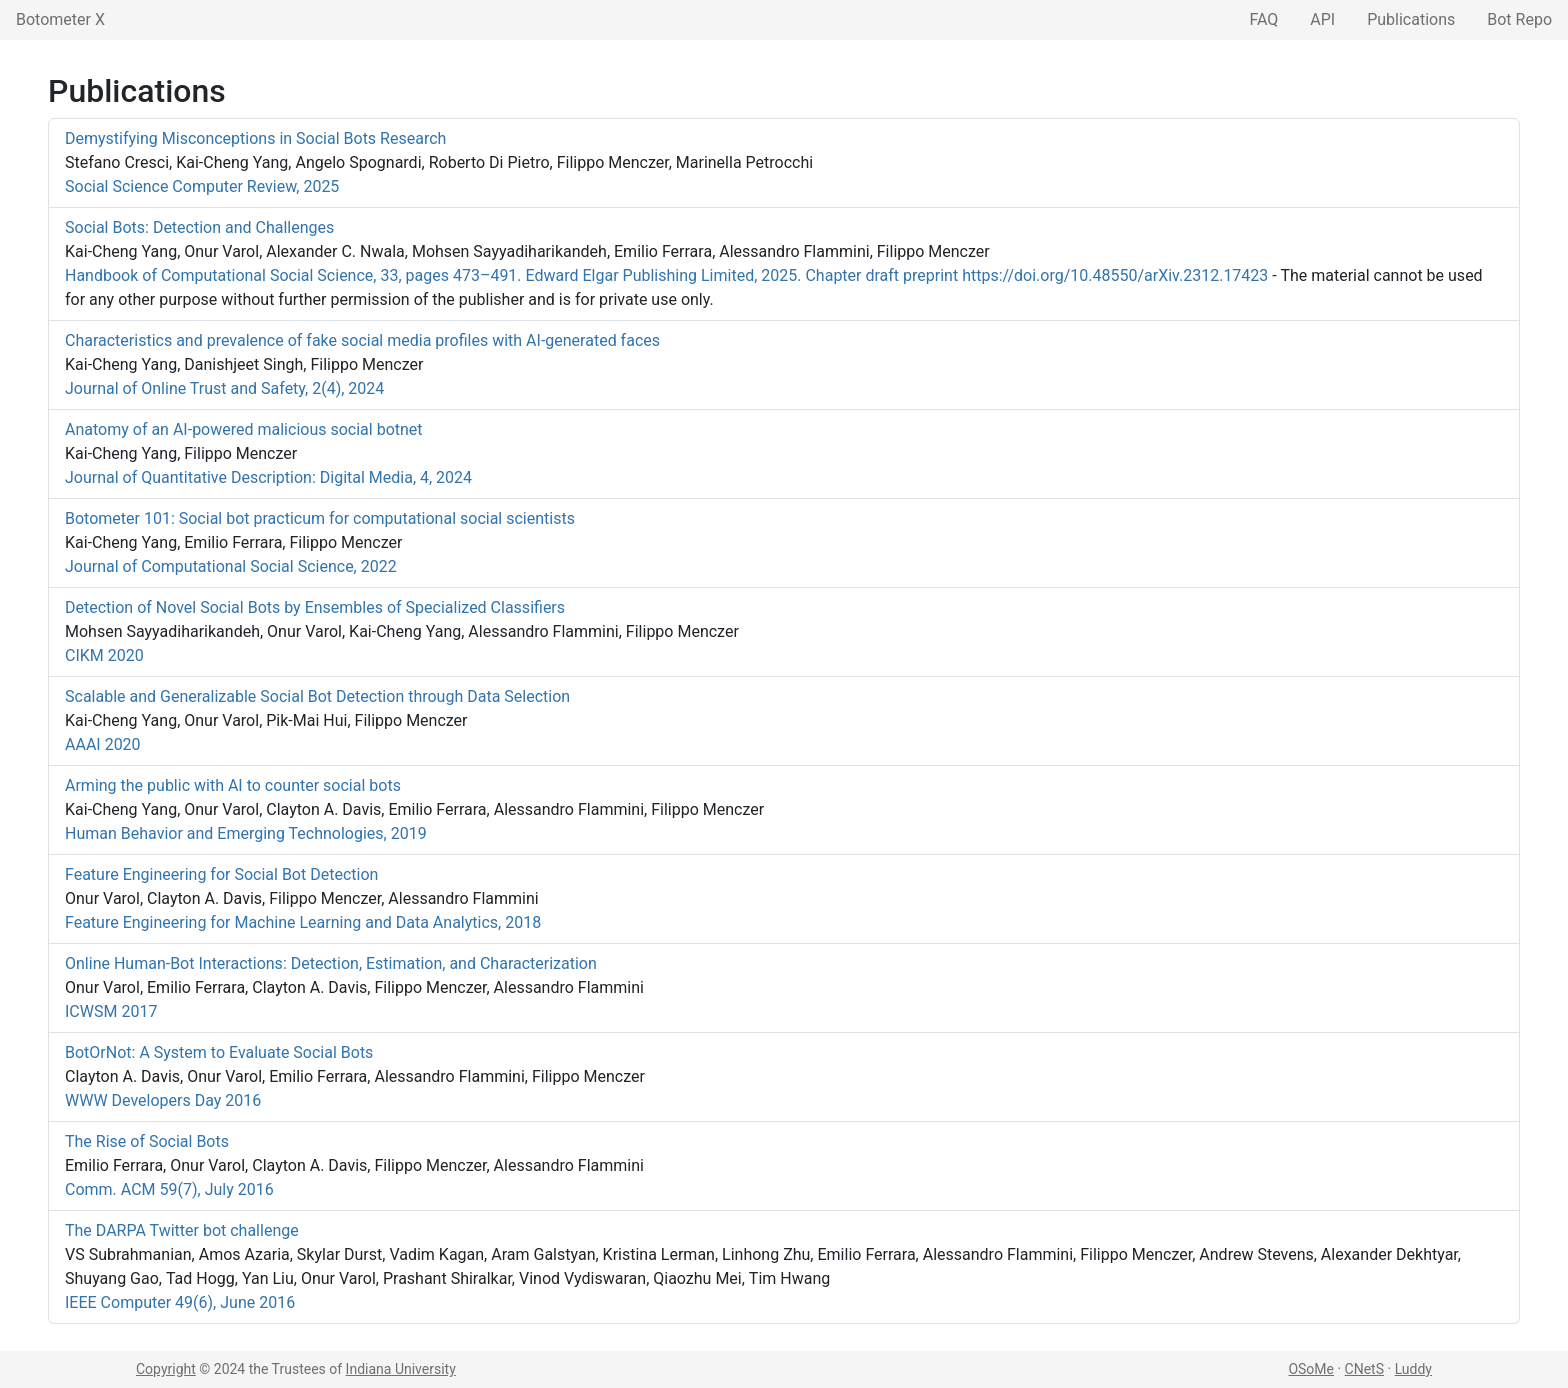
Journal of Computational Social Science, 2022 (231, 566)
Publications (1411, 19)
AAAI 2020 (103, 744)
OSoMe (1311, 1369)
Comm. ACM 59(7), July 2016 (169, 1189)
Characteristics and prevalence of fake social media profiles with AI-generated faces (362, 340)
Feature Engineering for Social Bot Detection (221, 874)
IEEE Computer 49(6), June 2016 (180, 1302)
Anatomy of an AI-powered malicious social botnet (244, 429)
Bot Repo (1519, 19)
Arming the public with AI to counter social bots (233, 785)
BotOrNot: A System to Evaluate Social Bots (219, 1052)
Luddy (1413, 1369)
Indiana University (401, 1369)
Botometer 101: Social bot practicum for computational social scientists (320, 518)
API (1322, 19)
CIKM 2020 (104, 655)
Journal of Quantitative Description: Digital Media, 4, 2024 (268, 477)
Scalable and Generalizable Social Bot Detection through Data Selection (317, 696)
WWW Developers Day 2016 (163, 1100)
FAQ (1263, 19)
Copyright (166, 1369)
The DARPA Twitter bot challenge (182, 1230)
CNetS (1364, 1369)
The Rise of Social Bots (147, 1141)
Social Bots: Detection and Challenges (199, 227)
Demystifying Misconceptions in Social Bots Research (255, 138)
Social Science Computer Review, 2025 (202, 186)
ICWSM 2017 (111, 1011)
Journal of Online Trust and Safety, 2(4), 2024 (224, 388)
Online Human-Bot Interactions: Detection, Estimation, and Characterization (331, 963)
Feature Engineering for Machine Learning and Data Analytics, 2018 (303, 922)
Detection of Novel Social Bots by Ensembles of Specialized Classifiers (315, 607)
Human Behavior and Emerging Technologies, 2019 (246, 833)
